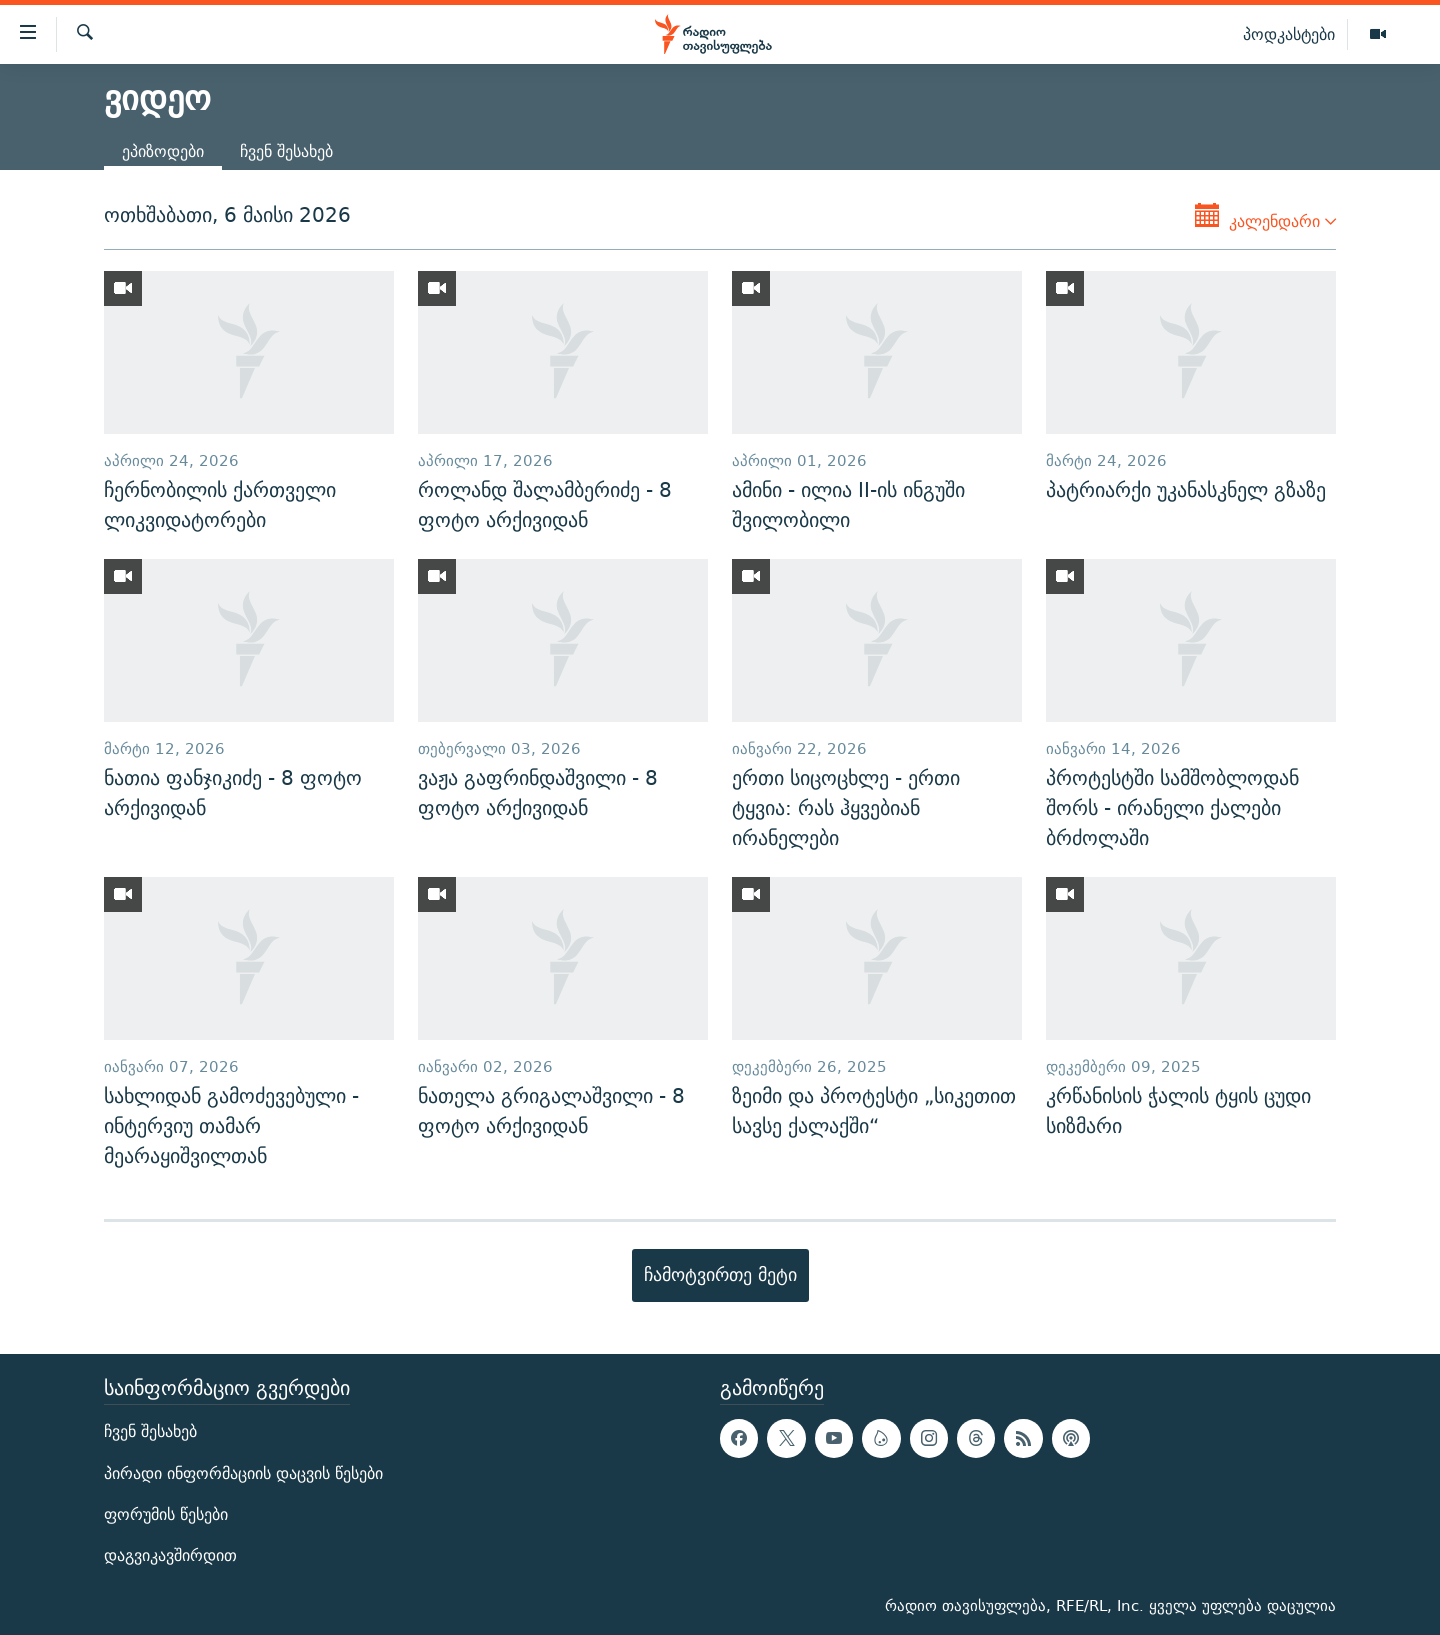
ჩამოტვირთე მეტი (720, 1274)
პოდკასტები (1289, 34)
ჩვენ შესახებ (286, 151)
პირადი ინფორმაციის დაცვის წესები (243, 1472)
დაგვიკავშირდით (170, 1554)
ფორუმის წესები (166, 1513)
